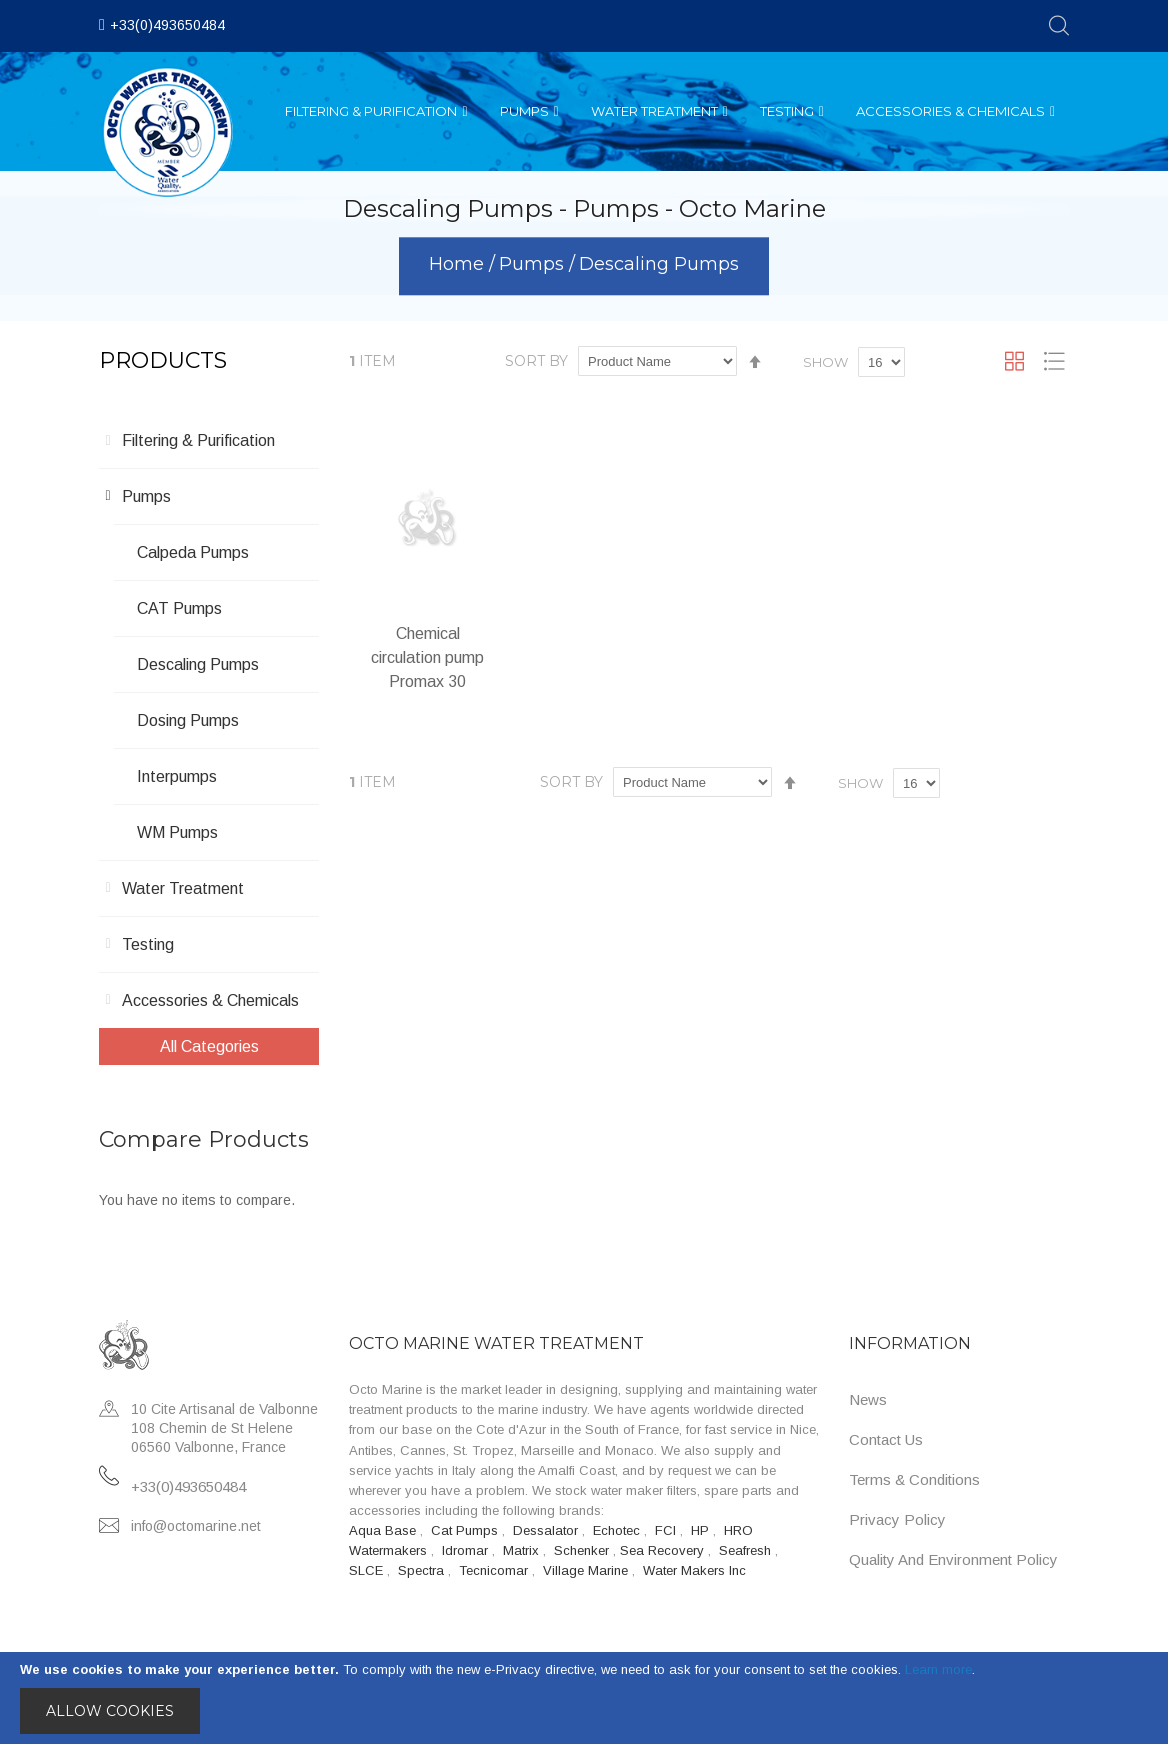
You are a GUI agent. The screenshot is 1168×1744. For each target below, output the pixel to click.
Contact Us (886, 1439)
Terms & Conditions (914, 1479)
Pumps (534, 265)
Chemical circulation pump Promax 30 (427, 657)
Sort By (536, 361)
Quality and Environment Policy (953, 1559)
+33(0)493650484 (167, 25)
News (868, 1399)
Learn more (938, 1669)
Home (459, 265)
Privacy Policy (897, 1519)
